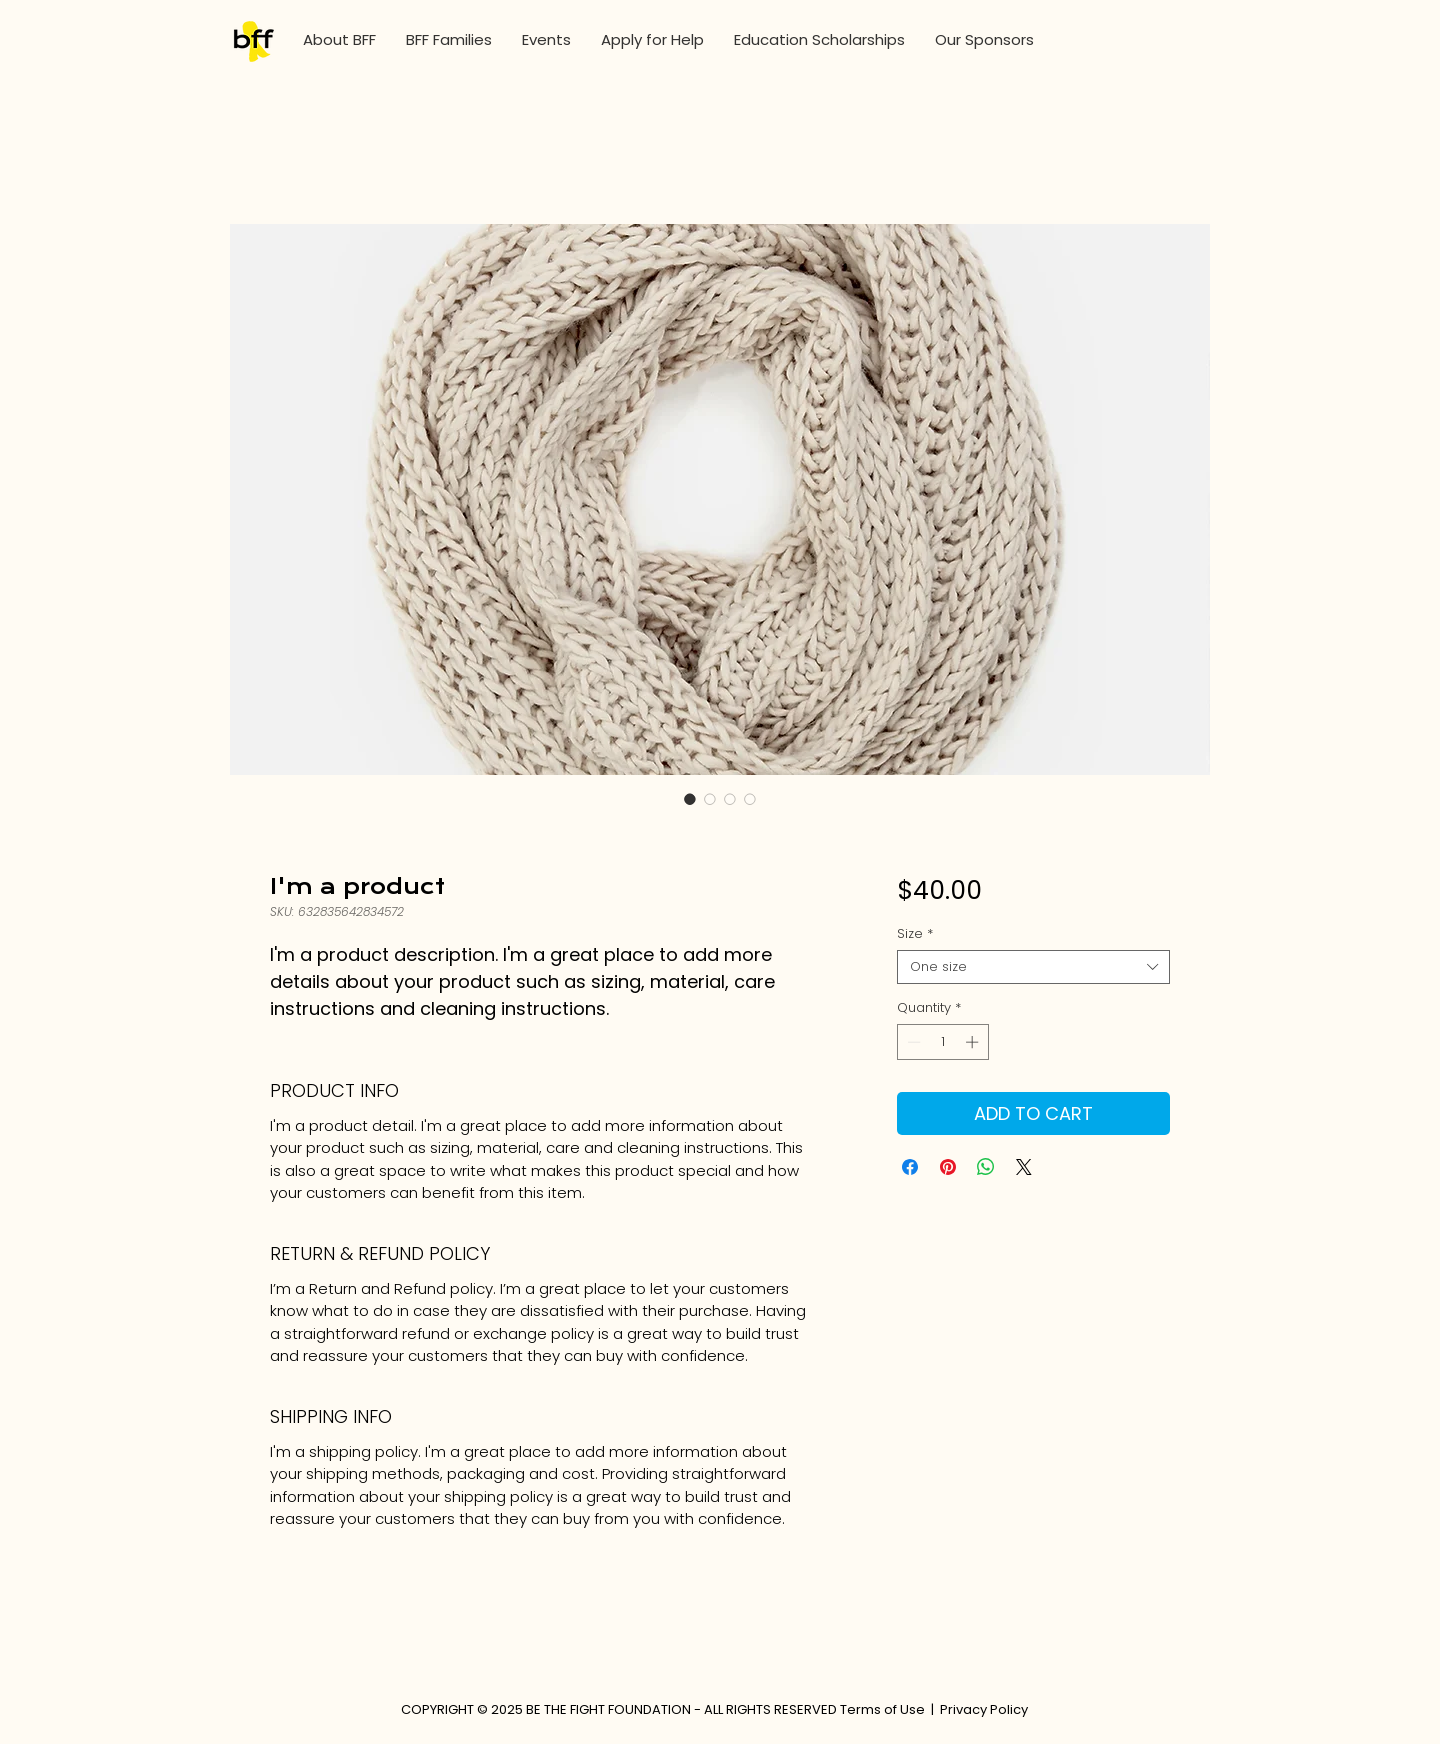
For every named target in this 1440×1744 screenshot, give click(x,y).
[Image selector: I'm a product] (690, 799)
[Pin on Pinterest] (948, 1167)
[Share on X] (1024, 1167)
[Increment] (974, 1042)
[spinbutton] (942, 1042)
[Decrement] (912, 1042)
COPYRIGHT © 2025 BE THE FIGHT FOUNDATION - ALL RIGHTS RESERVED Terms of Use (663, 1709)
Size (915, 934)
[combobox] (1033, 967)
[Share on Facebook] (910, 1167)
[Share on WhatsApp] (986, 1167)
